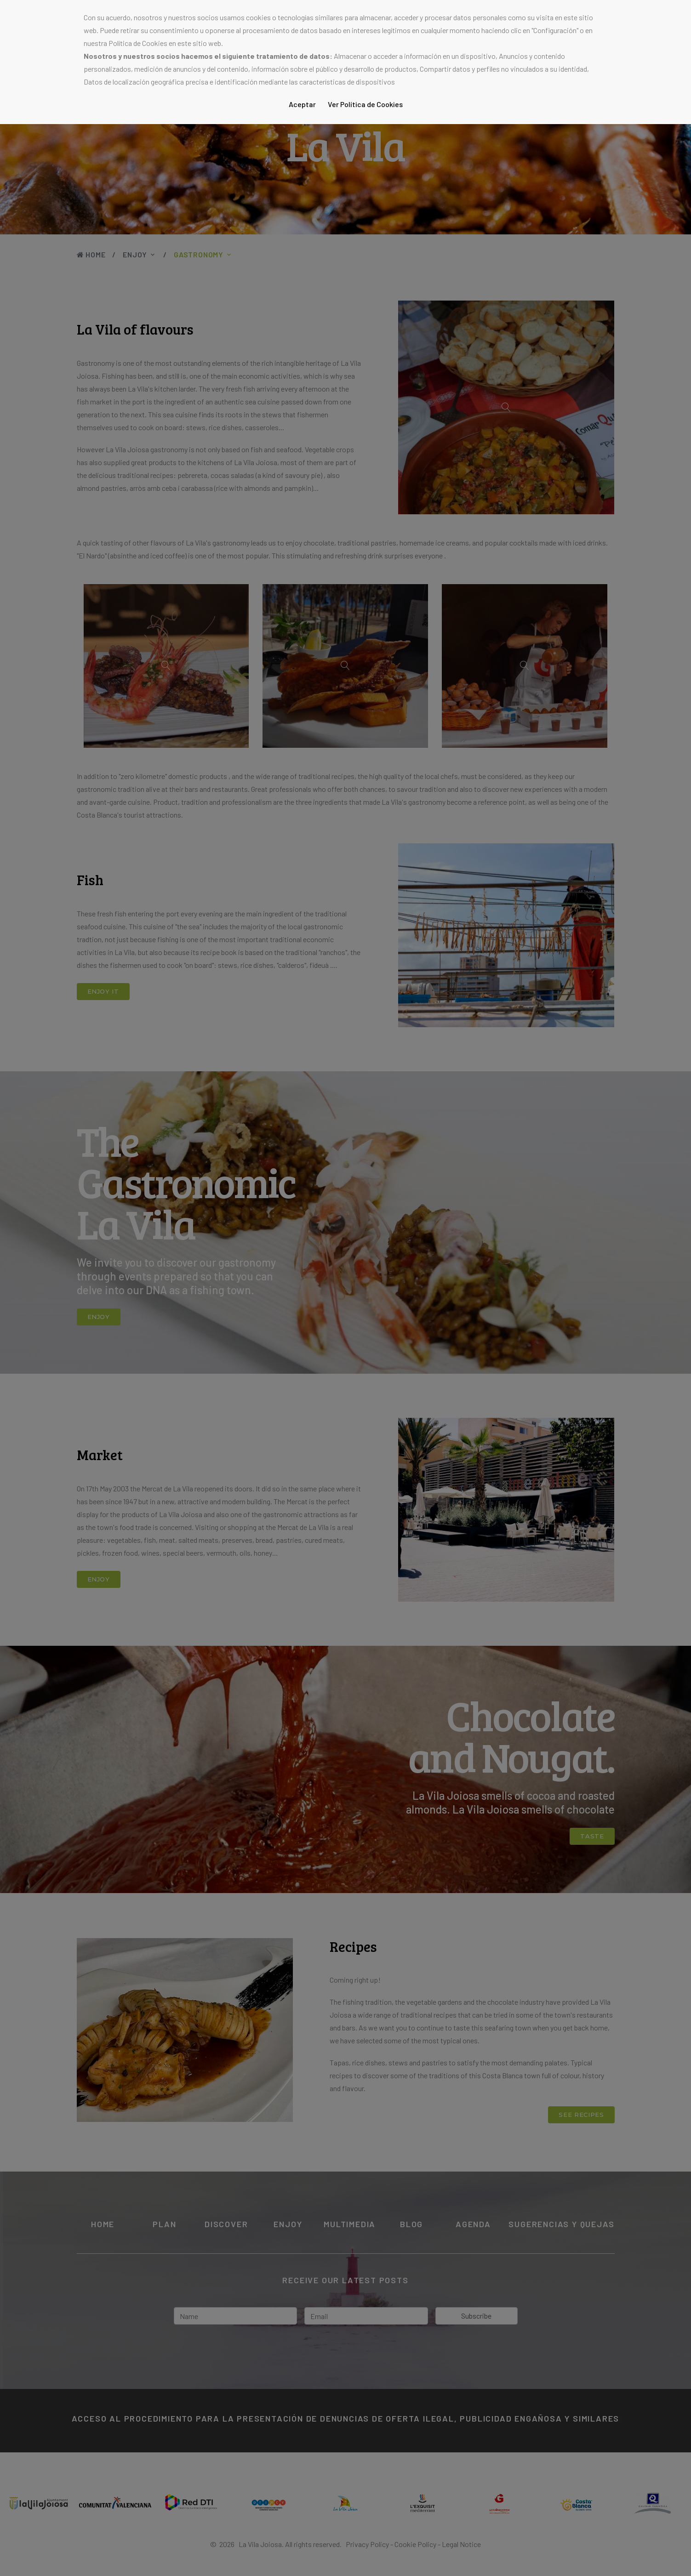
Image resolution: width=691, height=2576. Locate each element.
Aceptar (302, 104)
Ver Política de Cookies (365, 104)
